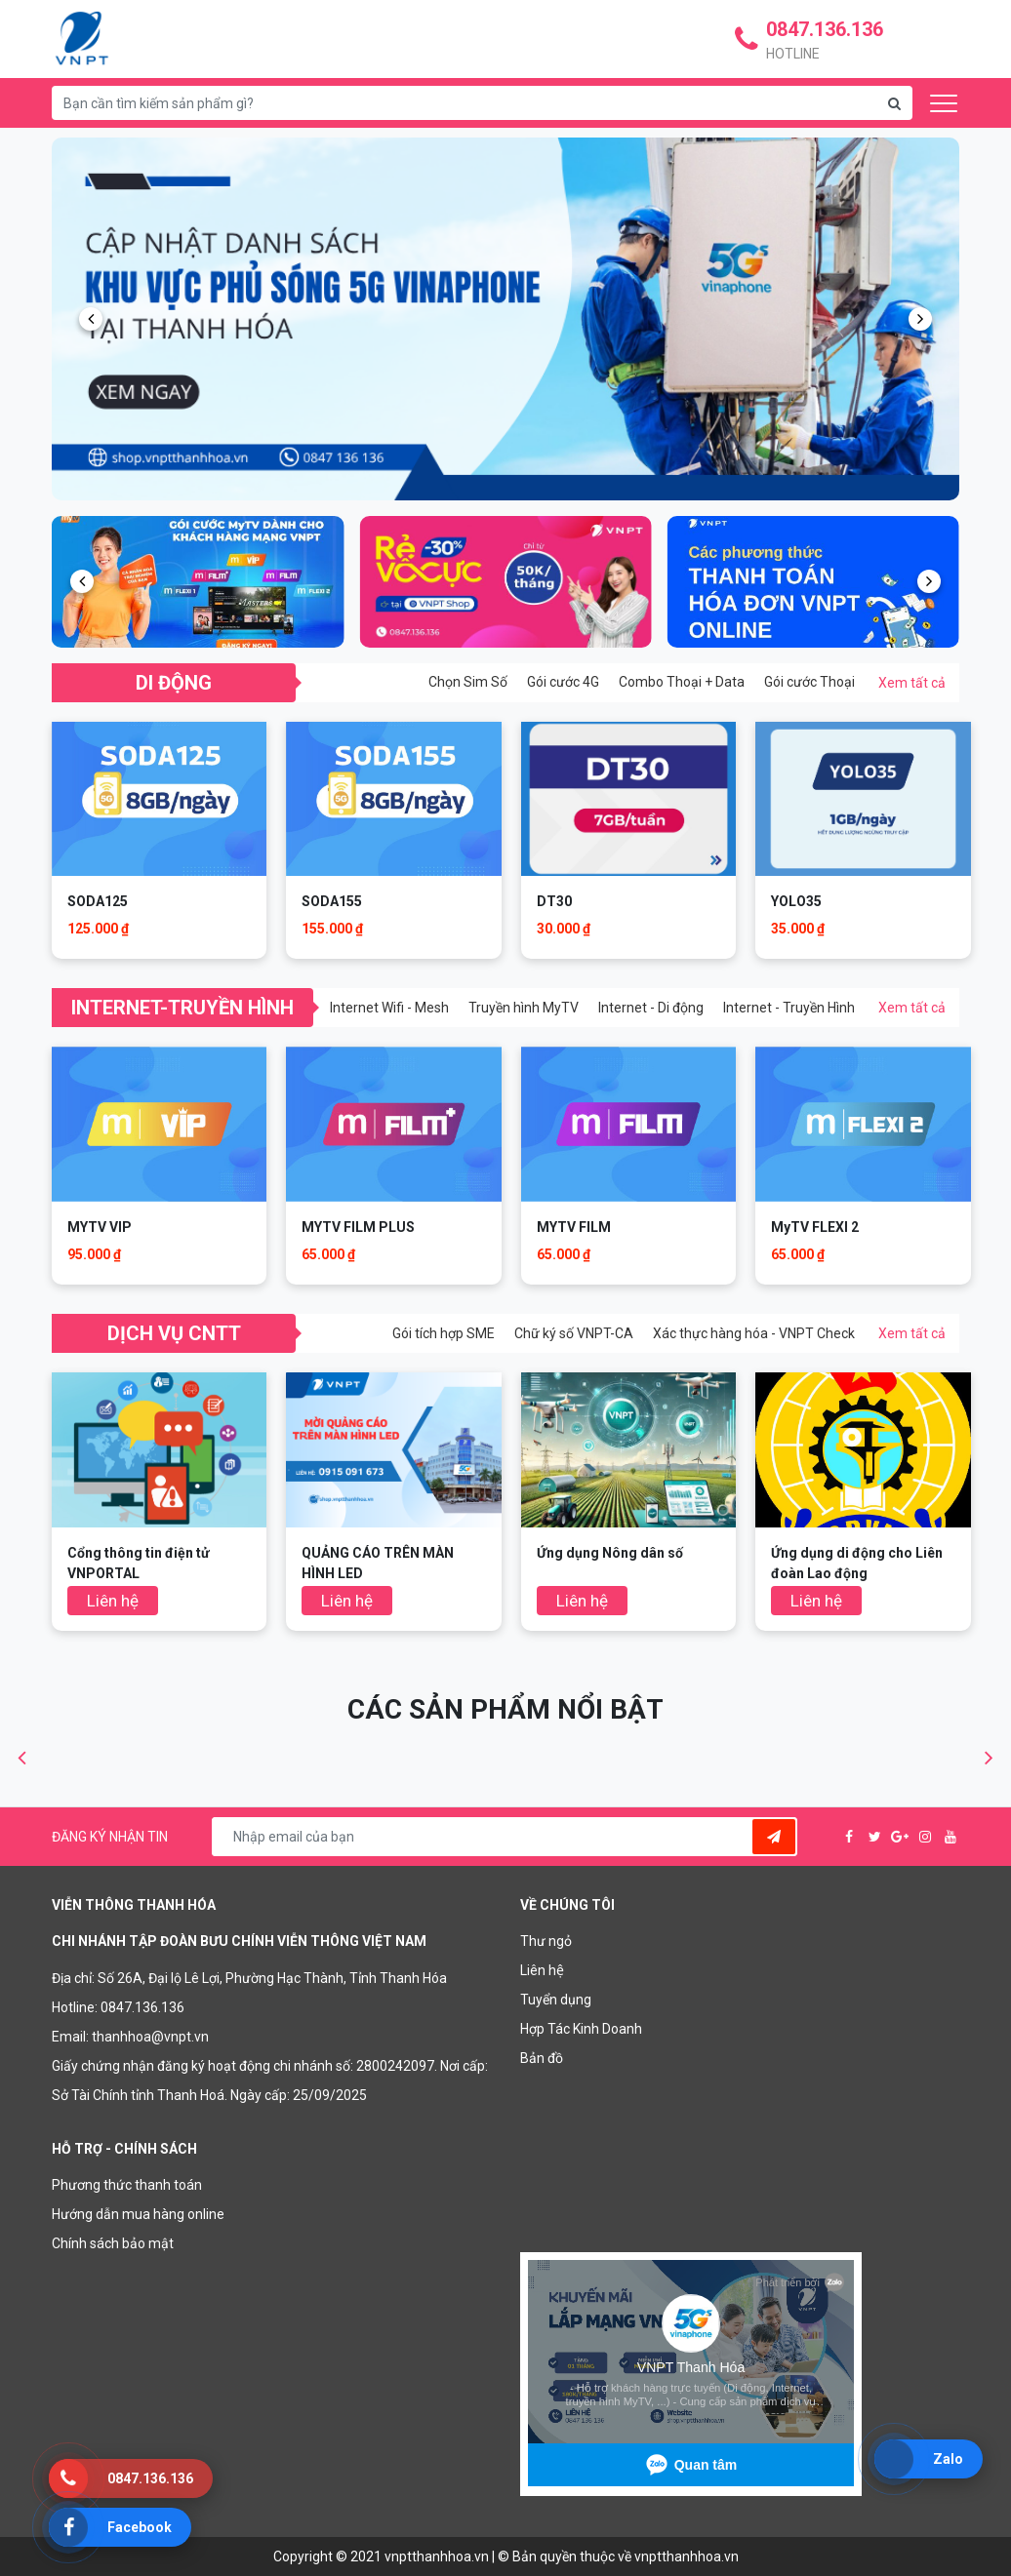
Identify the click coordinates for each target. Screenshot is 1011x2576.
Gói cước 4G (563, 682)
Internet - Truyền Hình (789, 1007)
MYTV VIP (99, 1227)
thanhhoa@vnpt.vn (150, 2036)
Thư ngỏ (546, 1941)
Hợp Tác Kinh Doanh (581, 2029)
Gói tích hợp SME (443, 1333)
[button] (90, 319)
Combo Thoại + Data (682, 682)
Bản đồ (541, 2058)
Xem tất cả (912, 683)
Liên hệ (542, 1970)
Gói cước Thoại (809, 682)
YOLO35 (796, 901)
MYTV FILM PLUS (358, 1227)
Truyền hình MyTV (523, 1007)
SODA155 (332, 901)
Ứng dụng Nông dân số (610, 1553)
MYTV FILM (574, 1227)
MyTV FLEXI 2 (815, 1227)
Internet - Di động (651, 1007)
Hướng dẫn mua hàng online (138, 2214)
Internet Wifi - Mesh (389, 1007)
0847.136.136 (142, 2007)
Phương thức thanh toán (127, 2185)
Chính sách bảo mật (113, 2243)
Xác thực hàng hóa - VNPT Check (754, 1333)
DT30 (554, 901)
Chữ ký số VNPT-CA (573, 1333)
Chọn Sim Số (467, 682)
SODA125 (97, 901)
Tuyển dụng (555, 1999)
